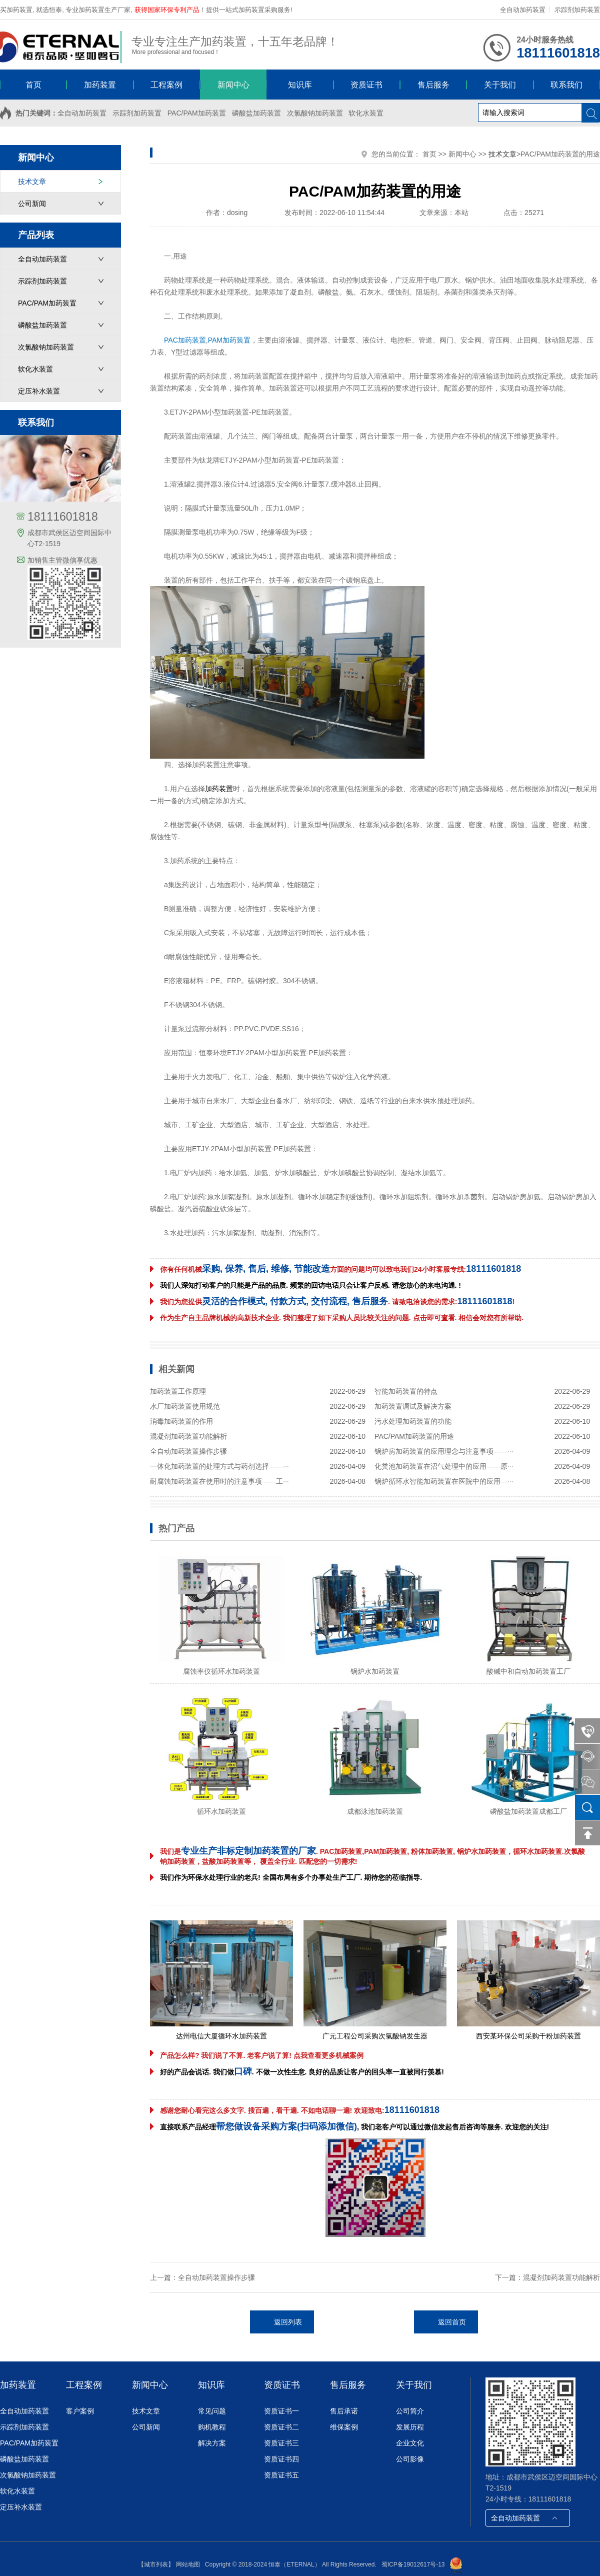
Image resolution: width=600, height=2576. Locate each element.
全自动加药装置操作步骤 (188, 1451)
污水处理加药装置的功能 (413, 1421)
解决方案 (212, 2443)
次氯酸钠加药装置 (315, 113)
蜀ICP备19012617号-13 (413, 2564)
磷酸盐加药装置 (256, 113)
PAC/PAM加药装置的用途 (414, 1436)
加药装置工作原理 (178, 1391)
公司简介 (410, 2411)
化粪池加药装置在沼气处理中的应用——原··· (444, 1466)
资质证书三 (281, 2443)
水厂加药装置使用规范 (185, 1406)
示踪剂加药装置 (577, 10)
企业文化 (410, 2443)
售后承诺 (344, 2411)
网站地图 (188, 2564)
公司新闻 (32, 204)
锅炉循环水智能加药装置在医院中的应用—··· (444, 1481)
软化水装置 (366, 113)
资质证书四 (281, 2459)
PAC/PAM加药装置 (197, 113)
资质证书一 (281, 2411)
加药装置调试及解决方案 (413, 1406)
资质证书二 (281, 2427)
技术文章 (32, 182)
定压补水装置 (39, 391)
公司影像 (410, 2459)
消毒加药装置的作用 (181, 1421)
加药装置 (255, 376)
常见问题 (212, 2411)
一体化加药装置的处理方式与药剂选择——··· (219, 1466)
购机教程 (212, 2427)
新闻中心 (462, 154)
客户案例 (80, 2411)
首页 (429, 154)
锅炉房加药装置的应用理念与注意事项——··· (444, 1451)
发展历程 (410, 2427)
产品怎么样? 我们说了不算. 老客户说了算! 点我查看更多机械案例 (262, 2055)
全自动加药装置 (523, 10)
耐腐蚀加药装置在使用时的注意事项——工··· (219, 1481)
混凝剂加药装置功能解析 (188, 1436)
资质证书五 (281, 2475)
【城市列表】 (156, 2564)
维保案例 (344, 2427)
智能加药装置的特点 (406, 1391)
